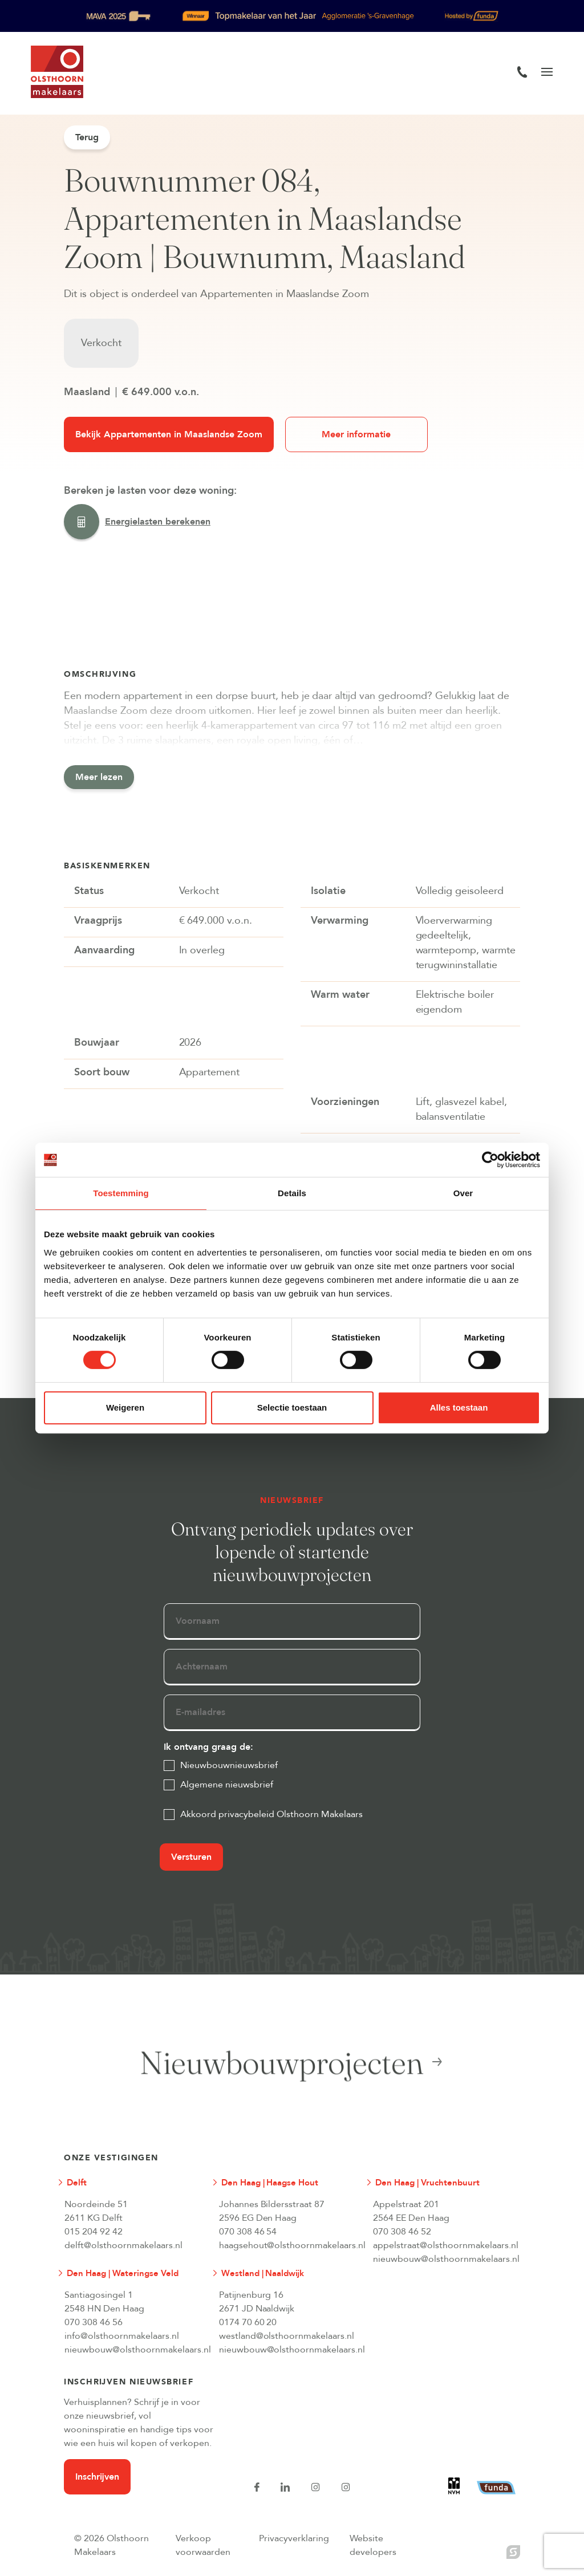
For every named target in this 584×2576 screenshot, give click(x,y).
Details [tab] (292, 1193)
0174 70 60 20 (248, 2322)
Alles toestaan (459, 1407)
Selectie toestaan (292, 1407)
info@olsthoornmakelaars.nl (121, 2336)
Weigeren (125, 1407)
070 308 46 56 (93, 2322)
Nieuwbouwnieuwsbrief (229, 1765)
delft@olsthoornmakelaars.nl (123, 2245)
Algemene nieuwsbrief (226, 1784)
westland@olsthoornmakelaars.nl (287, 2336)
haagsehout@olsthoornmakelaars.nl (287, 2245)
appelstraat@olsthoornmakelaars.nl (441, 2245)
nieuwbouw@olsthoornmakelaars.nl (441, 2259)
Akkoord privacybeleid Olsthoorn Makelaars (271, 1814)
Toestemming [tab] (121, 1193)
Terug (87, 137)
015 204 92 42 (93, 2231)
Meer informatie (356, 434)
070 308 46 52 (402, 2231)
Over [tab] (463, 1193)
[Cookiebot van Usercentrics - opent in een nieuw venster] (490, 1159)
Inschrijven (97, 2477)
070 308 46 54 (248, 2231)
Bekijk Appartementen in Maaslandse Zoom (168, 434)
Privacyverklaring (294, 2538)
